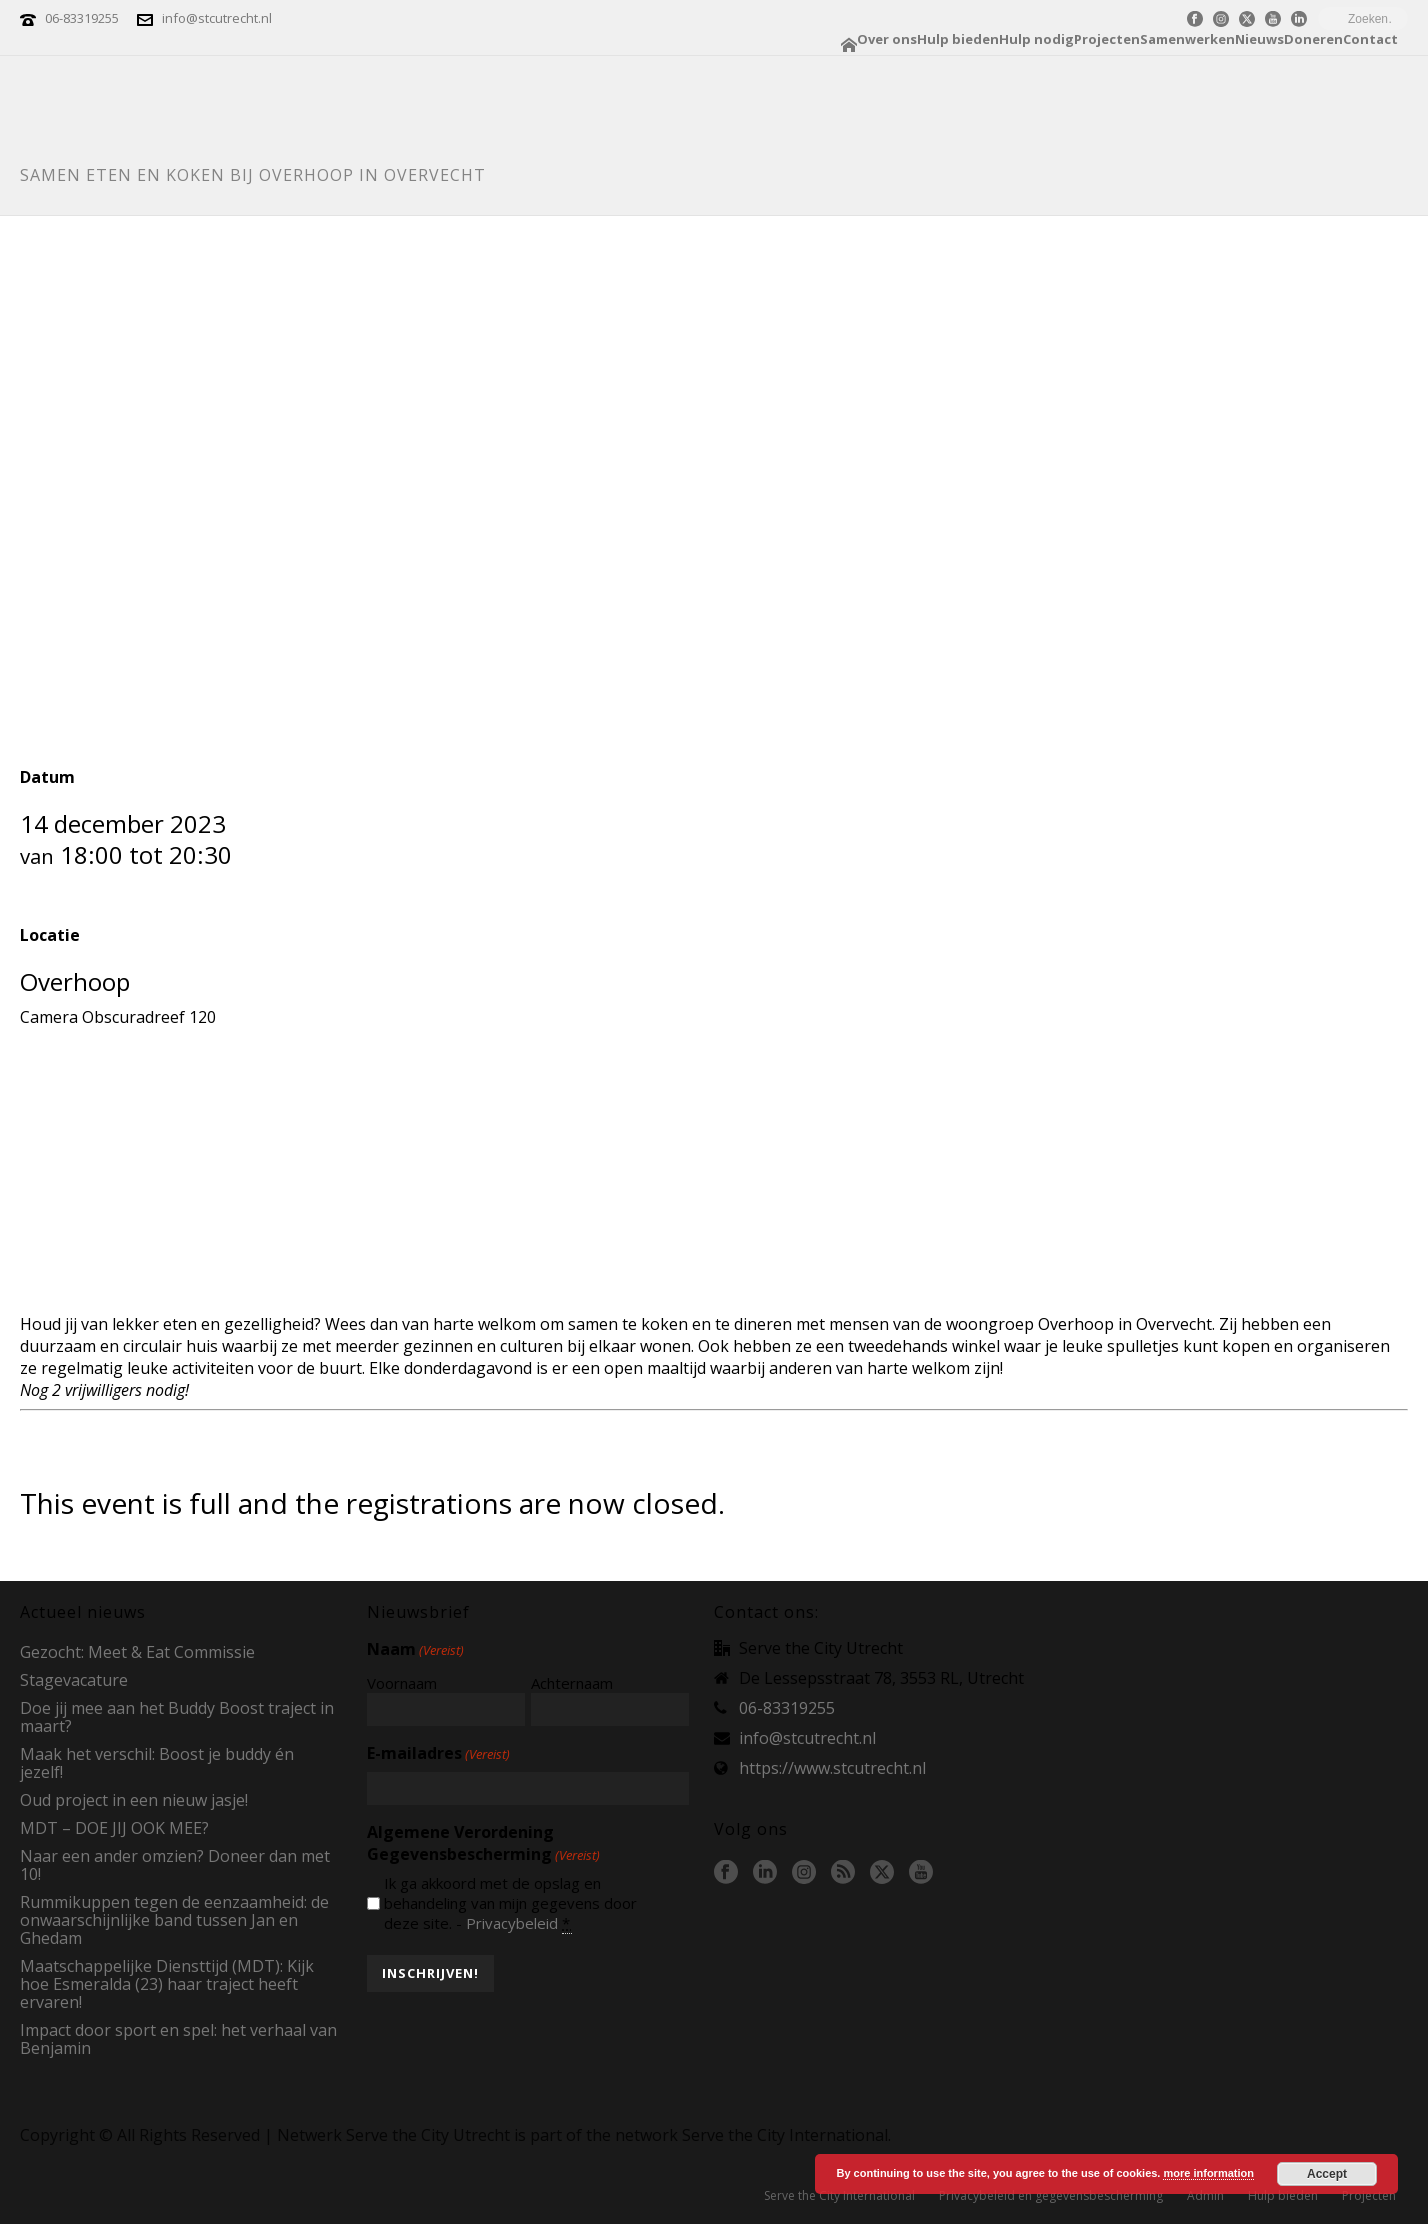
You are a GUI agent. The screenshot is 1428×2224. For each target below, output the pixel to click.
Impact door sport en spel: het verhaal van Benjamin (178, 2039)
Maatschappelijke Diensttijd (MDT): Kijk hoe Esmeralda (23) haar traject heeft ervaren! (167, 1984)
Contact (1370, 39)
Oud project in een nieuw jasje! (134, 1800)
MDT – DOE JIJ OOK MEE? (114, 1828)
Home (849, 45)
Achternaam (572, 1683)
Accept (1327, 2174)
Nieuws (1259, 39)
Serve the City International (839, 2196)
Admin (1205, 2196)
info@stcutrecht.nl (217, 18)
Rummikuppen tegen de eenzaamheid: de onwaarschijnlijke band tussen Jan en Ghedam (174, 1920)
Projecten (1107, 39)
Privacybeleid (512, 1923)
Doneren (1313, 39)
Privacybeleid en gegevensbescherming (1051, 2196)
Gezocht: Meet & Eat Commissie (137, 1652)
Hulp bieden (958, 39)
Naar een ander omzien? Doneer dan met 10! (175, 1865)
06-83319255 (82, 18)
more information (1208, 2173)
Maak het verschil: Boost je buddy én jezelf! (157, 1763)
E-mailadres (438, 1753)
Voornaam (402, 1683)
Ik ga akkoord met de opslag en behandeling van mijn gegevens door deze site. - (510, 1903)
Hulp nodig (1036, 39)
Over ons (887, 39)
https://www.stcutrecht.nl (832, 1768)
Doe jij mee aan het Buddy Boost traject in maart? (177, 1717)
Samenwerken (1187, 39)
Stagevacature (74, 1680)
